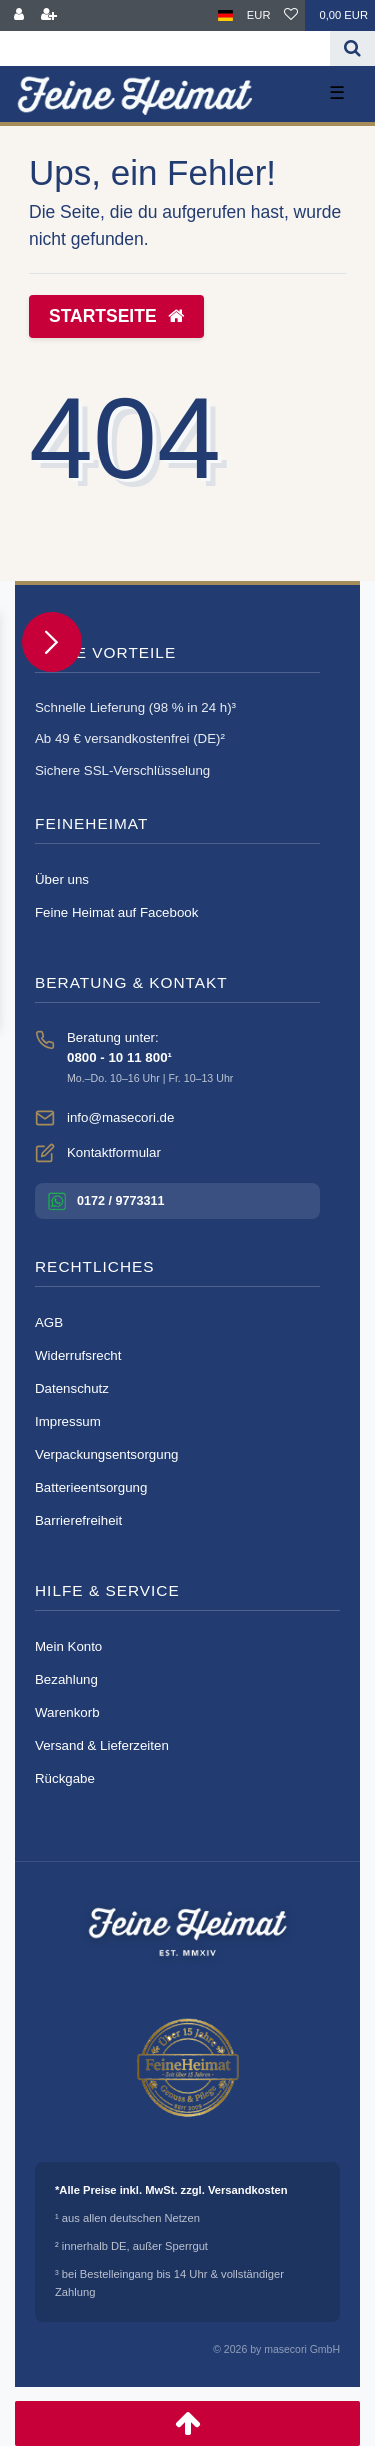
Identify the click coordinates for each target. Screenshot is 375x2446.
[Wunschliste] (291, 15)
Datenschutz (72, 1388)
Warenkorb (67, 1712)
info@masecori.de (120, 1117)
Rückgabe (65, 1778)
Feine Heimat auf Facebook (116, 912)
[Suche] (352, 48)
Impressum (68, 1421)
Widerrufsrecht (78, 1355)
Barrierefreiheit (78, 1520)
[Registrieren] (49, 15)
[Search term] (165, 48)
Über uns (62, 879)
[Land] (225, 15)
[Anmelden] (19, 15)
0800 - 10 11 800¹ (119, 1057)
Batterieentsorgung (91, 1487)
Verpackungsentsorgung (106, 1454)
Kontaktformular (114, 1152)
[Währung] (259, 15)
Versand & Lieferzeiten (102, 1745)
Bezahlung (66, 1679)
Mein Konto (68, 1646)
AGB (49, 1322)
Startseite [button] (116, 316)
